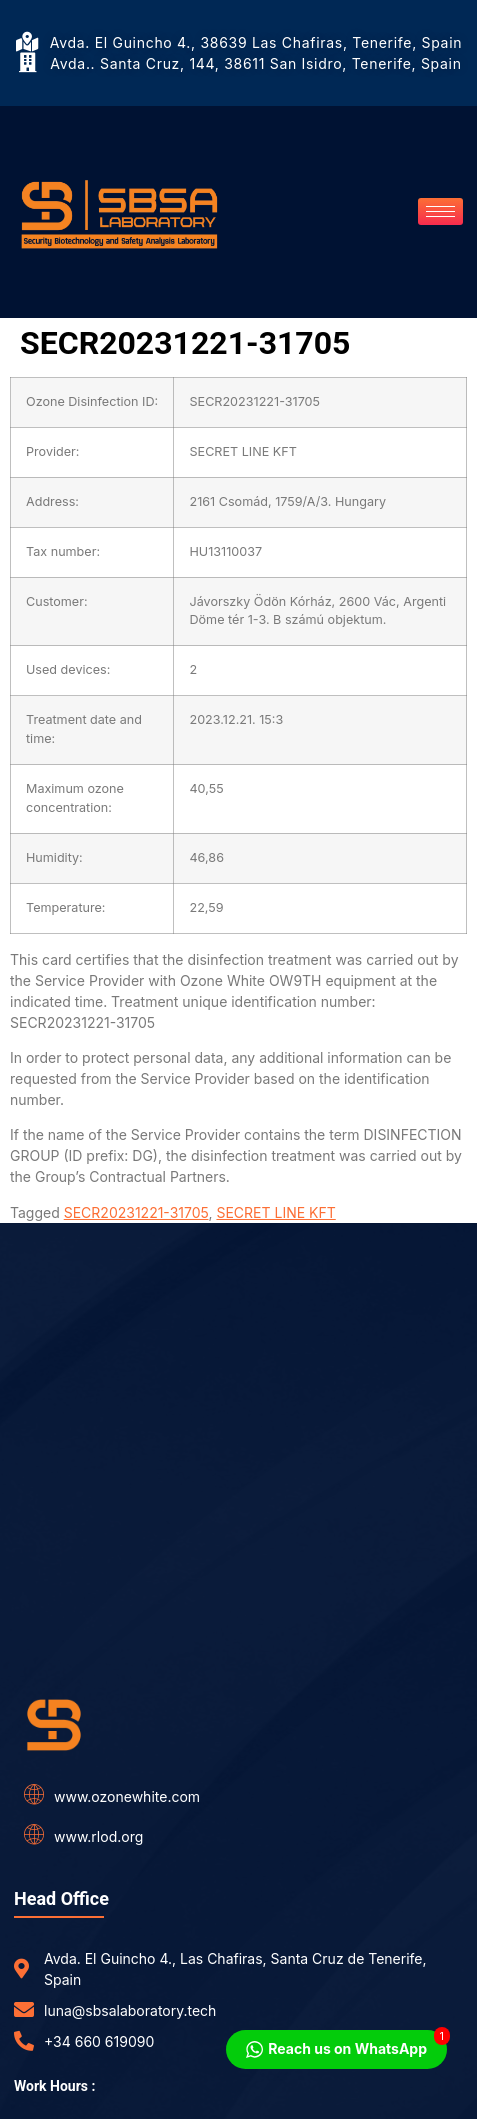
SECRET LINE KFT (275, 1212)
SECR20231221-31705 (136, 1212)
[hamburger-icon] (440, 211)
